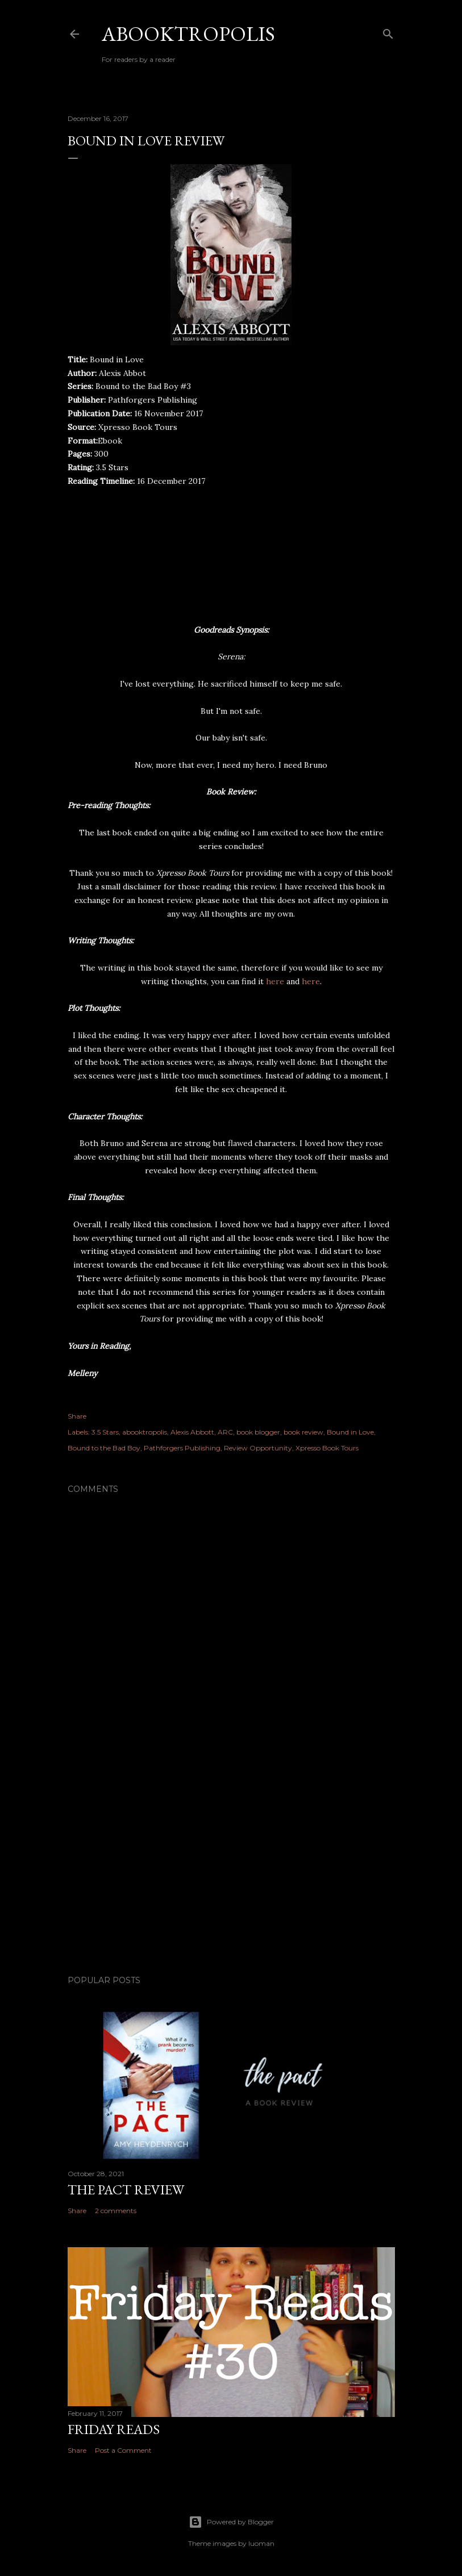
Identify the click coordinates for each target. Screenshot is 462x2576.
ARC (225, 1432)
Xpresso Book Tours (327, 1448)
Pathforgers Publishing (182, 1448)
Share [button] (77, 1416)
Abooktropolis (188, 33)
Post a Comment (123, 2450)
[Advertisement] (231, 1867)
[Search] (388, 31)
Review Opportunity (258, 1448)
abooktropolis (144, 1432)
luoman (261, 2543)
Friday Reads (114, 2429)
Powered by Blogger (231, 2522)
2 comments (115, 2210)
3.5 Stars (105, 1432)
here (276, 981)
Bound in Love (350, 1432)
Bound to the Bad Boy (104, 1448)
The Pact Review (126, 2189)
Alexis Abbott (192, 1432)
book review (303, 1432)
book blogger (258, 1432)
